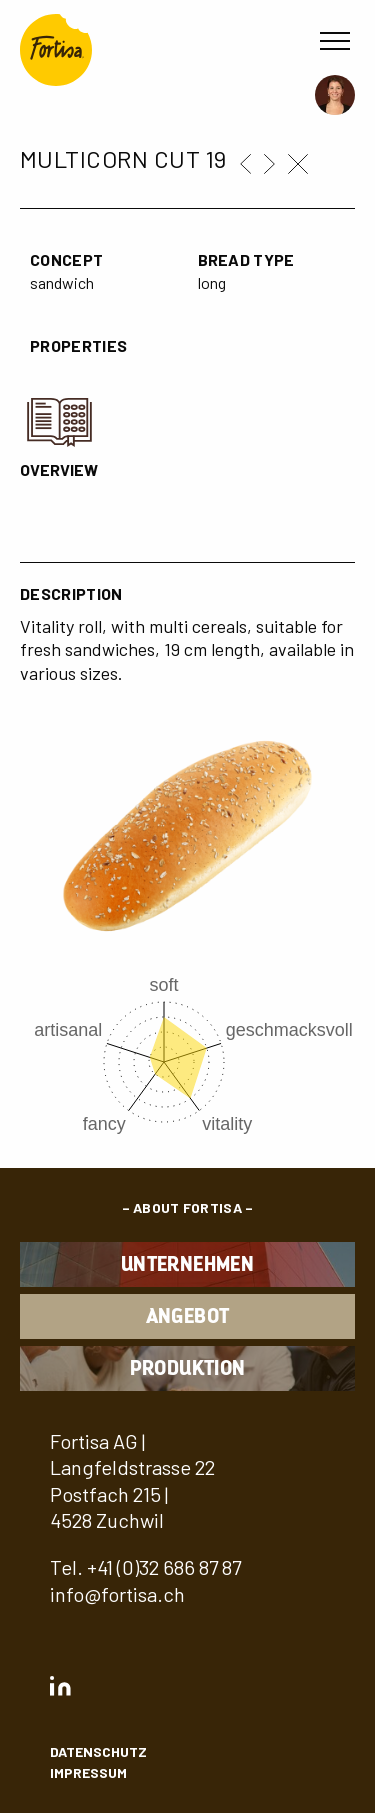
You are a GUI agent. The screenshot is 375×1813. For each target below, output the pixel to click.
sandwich (62, 282)
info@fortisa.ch (117, 1594)
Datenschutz (98, 1751)
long (212, 282)
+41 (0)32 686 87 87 (164, 1567)
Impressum (88, 1772)
